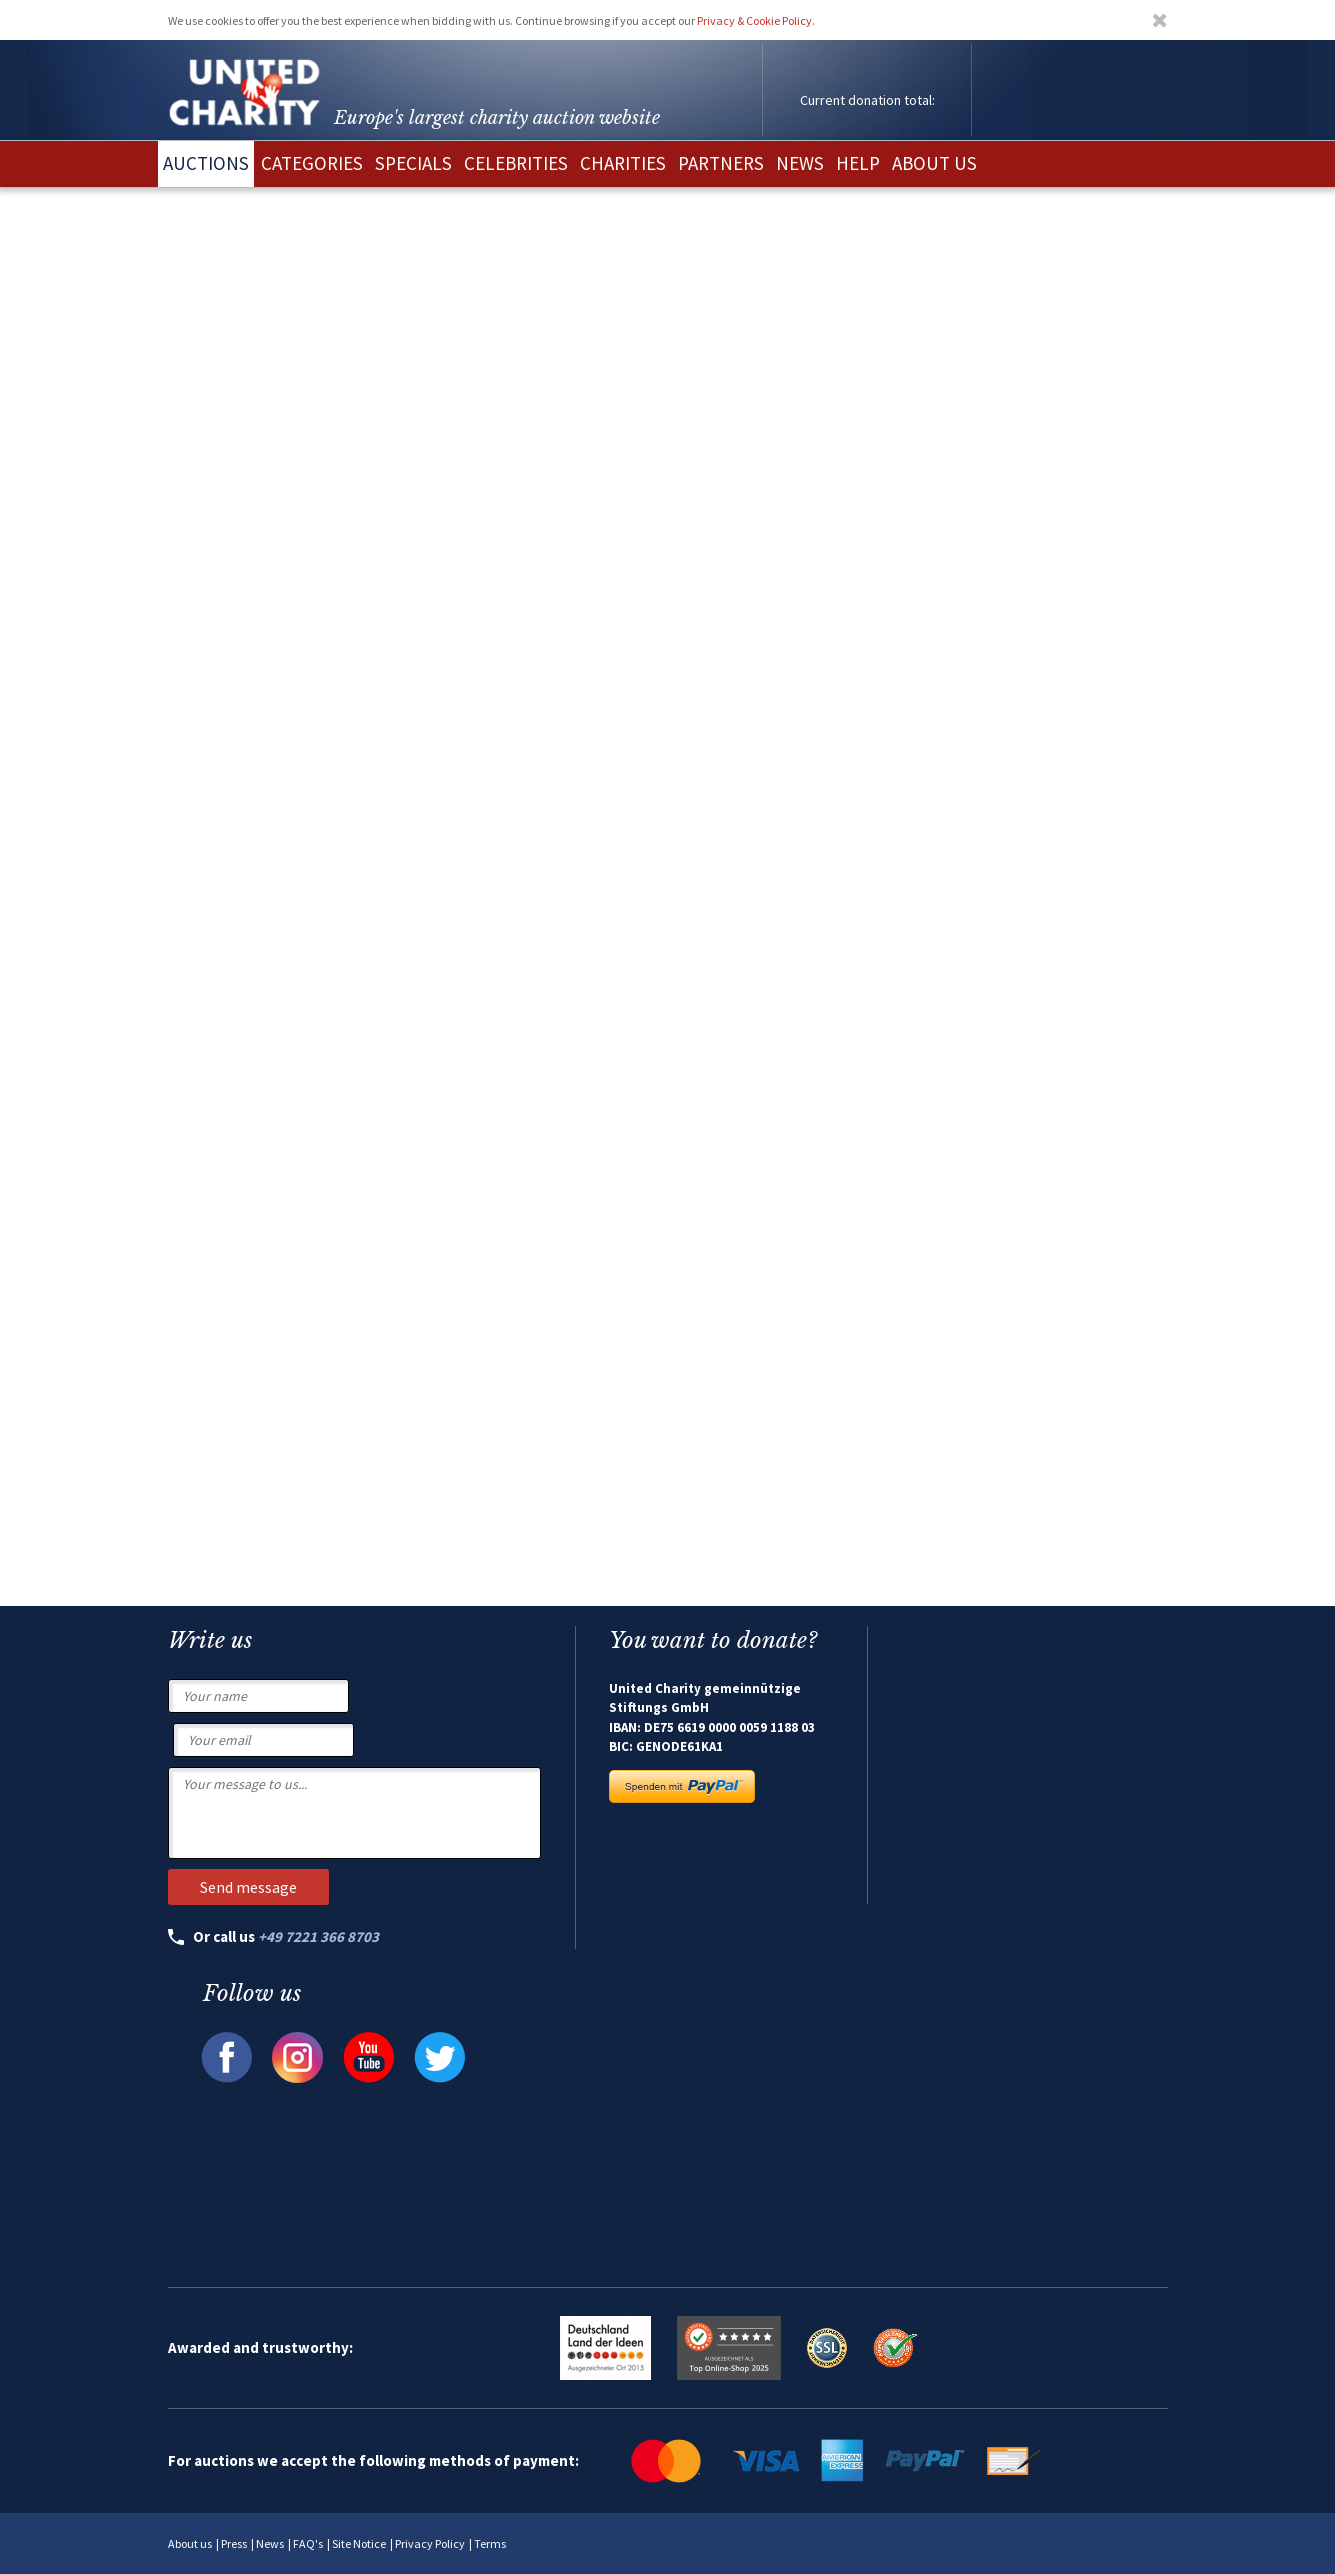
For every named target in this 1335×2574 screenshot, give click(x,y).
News (270, 2543)
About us (190, 2543)
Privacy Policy (430, 2543)
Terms (490, 2543)
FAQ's (308, 2543)
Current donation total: (867, 100)
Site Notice (359, 2543)
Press (234, 2543)
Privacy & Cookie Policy (754, 20)
